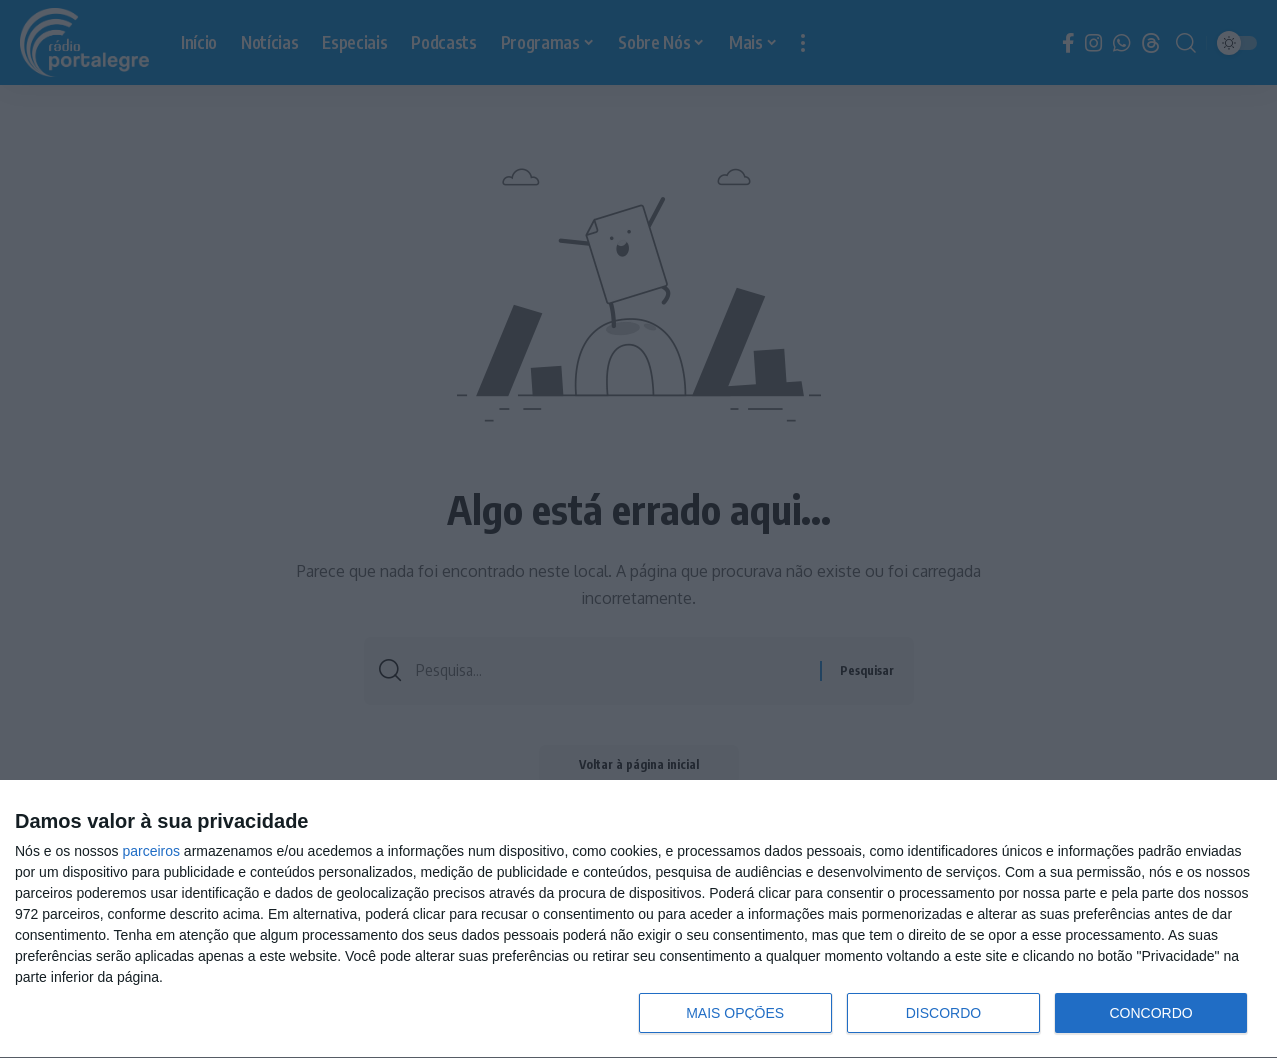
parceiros (151, 851)
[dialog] (638, 919)
